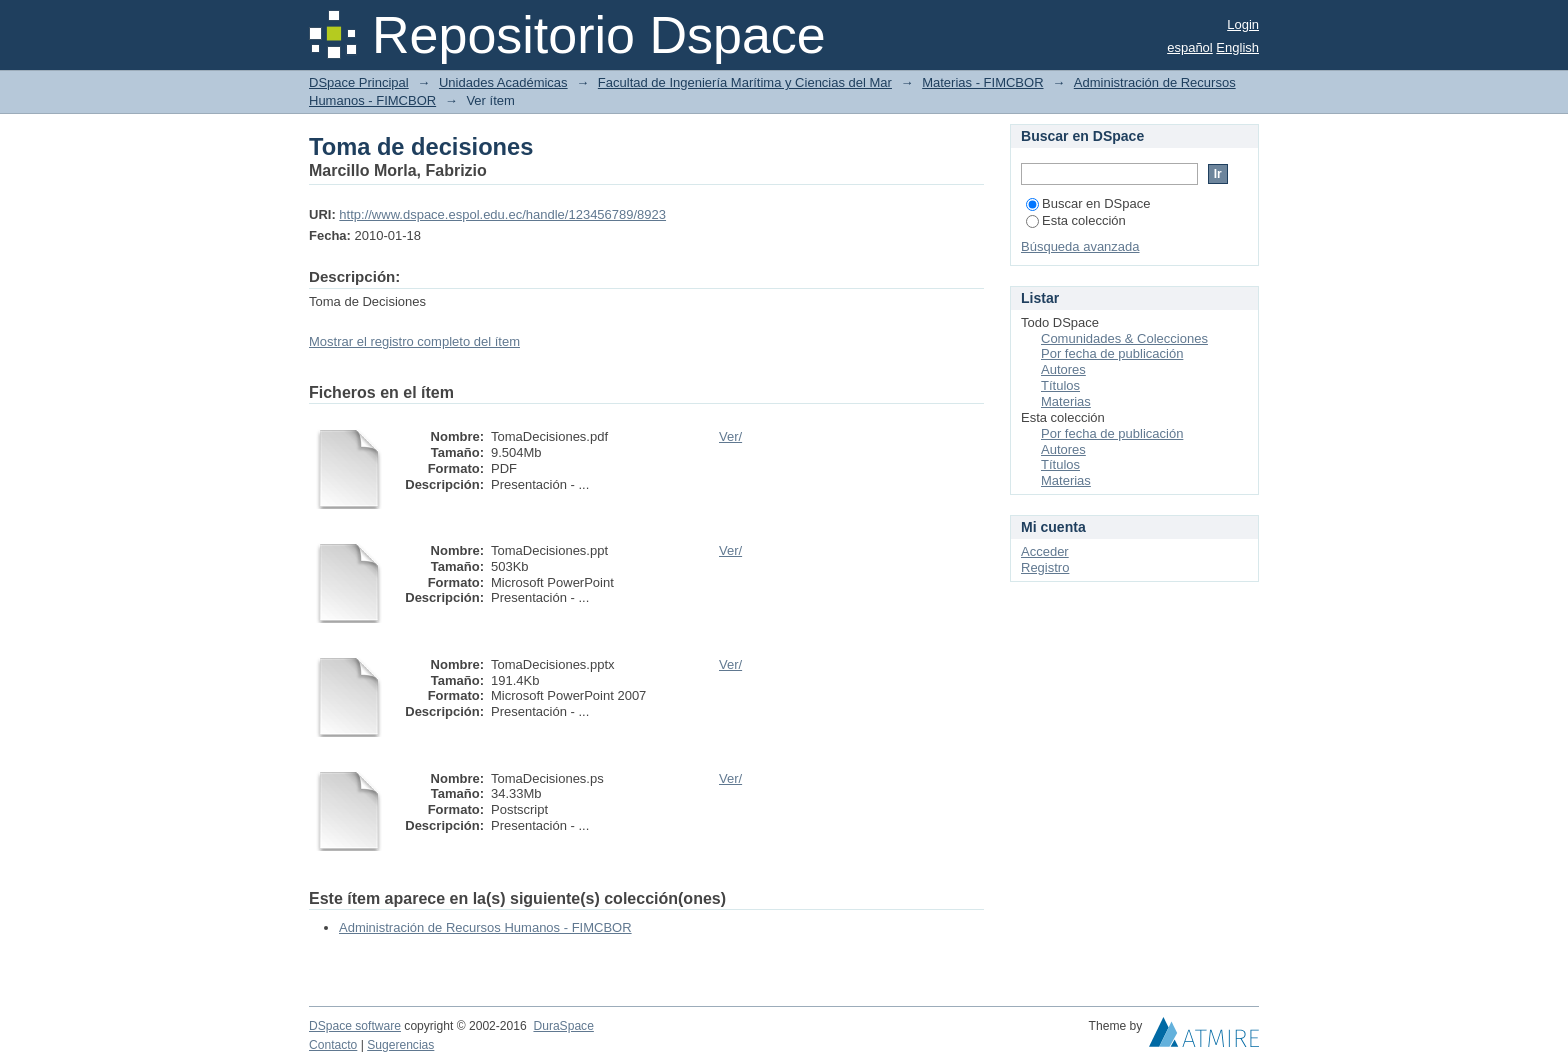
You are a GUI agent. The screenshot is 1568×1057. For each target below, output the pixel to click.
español (1190, 47)
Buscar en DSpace (1088, 203)
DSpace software (355, 1026)
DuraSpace (563, 1026)
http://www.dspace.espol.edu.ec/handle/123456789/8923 (502, 214)
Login (1243, 24)
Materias (1066, 401)
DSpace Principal (359, 82)
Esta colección (1076, 220)
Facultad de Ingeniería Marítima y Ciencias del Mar (745, 82)
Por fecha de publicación (1112, 353)
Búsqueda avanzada (1080, 246)
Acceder (1045, 551)
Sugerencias (400, 1045)
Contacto (333, 1045)
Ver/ (730, 436)
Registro (1045, 567)
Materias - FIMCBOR (982, 82)
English (1237, 47)
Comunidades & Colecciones (1124, 338)
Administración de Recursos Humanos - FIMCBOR (485, 927)
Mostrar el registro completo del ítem (414, 341)
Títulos (1060, 385)
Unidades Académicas (503, 82)
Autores (1063, 369)
